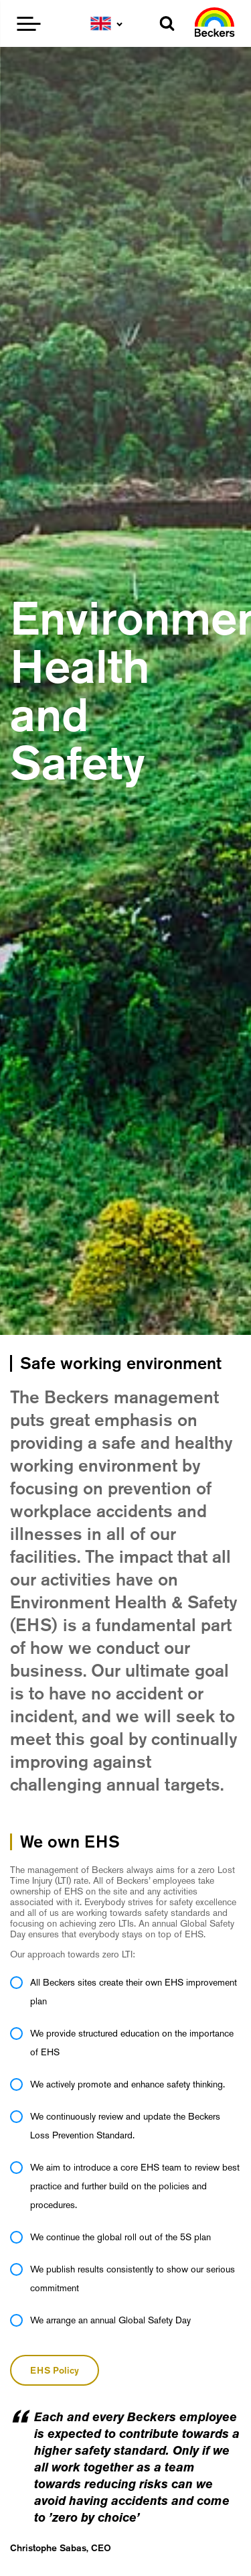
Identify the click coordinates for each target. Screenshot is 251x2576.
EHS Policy (54, 2370)
